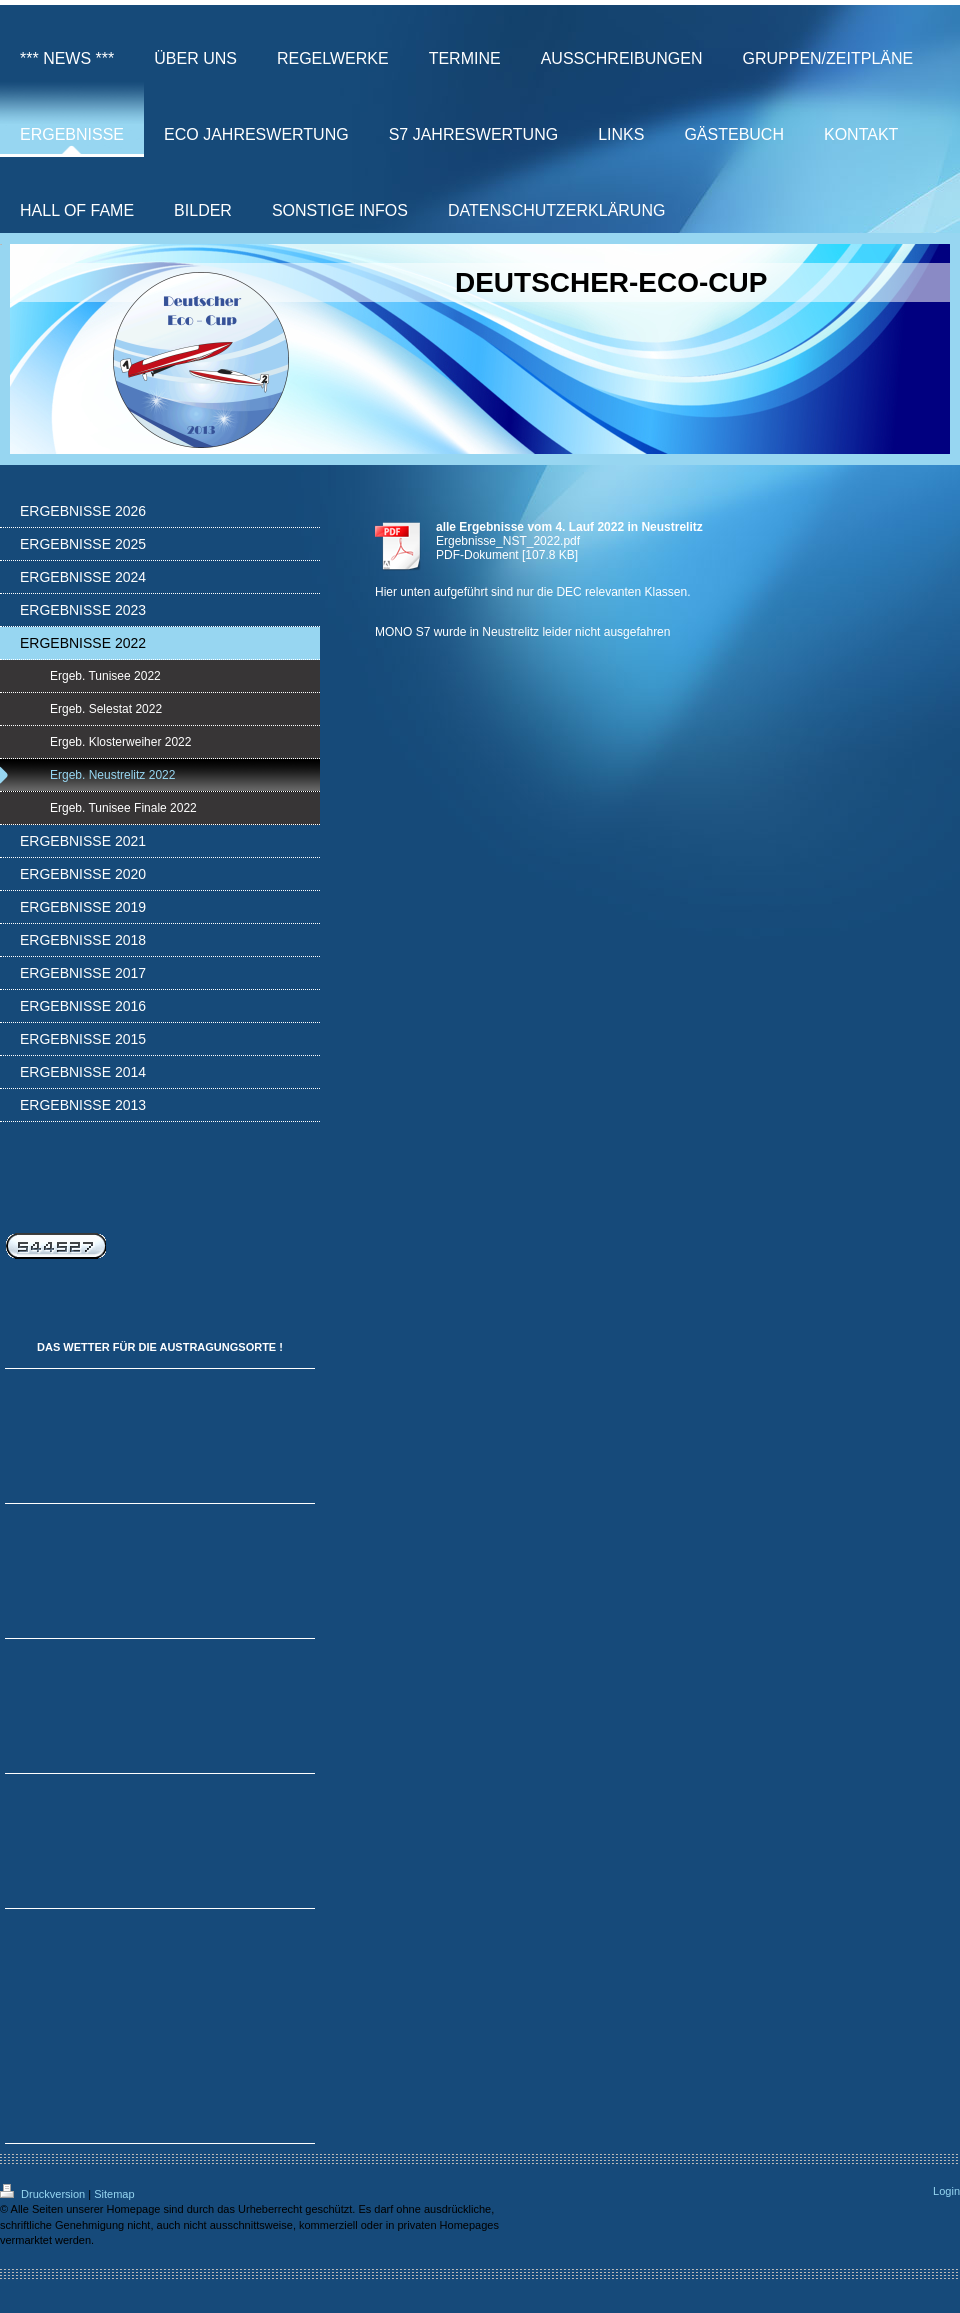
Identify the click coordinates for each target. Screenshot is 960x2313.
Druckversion (44, 2194)
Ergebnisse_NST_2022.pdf (508, 541)
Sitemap (114, 2194)
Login (946, 2191)
